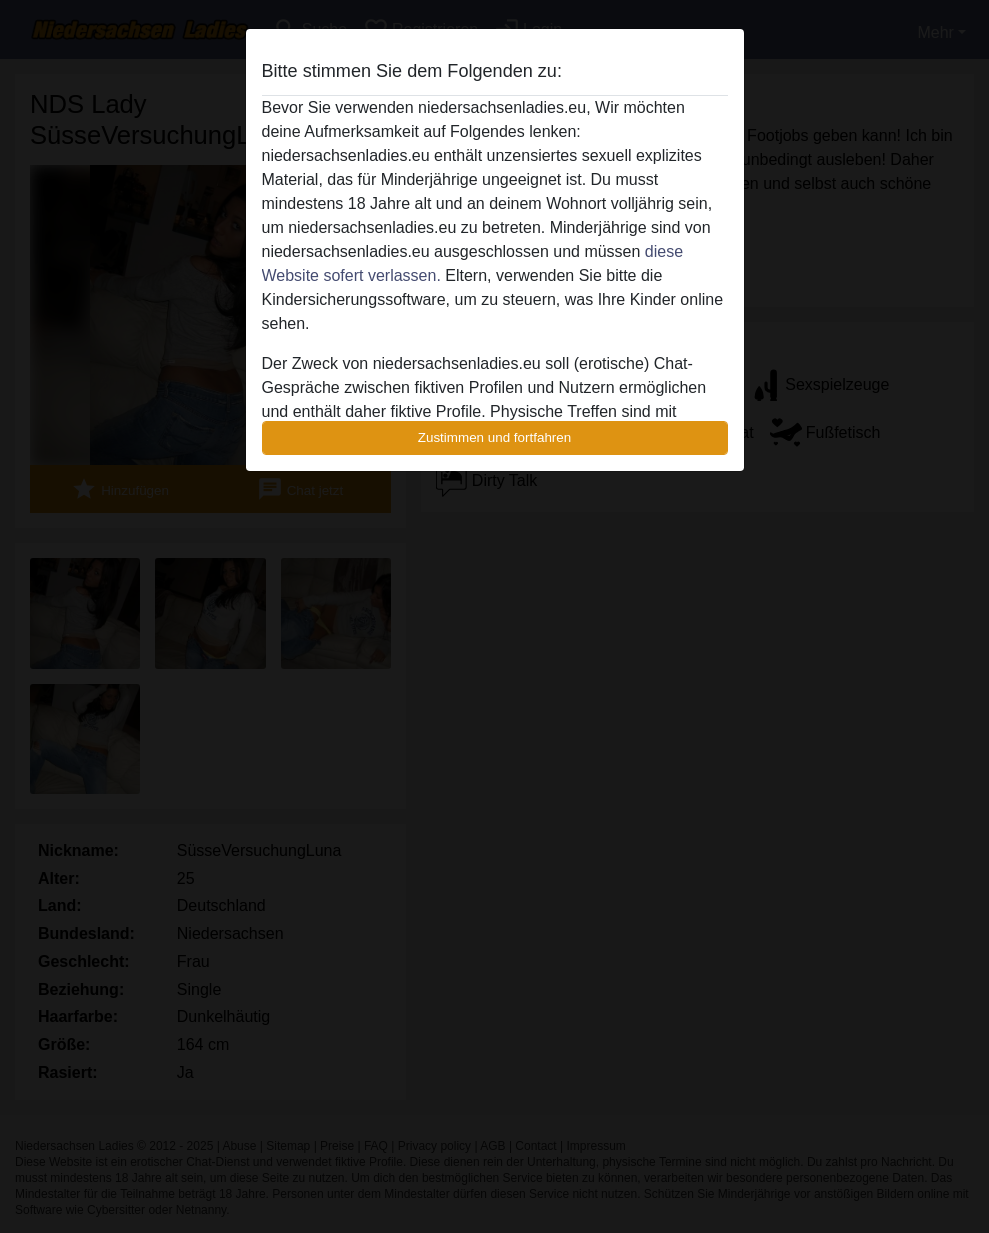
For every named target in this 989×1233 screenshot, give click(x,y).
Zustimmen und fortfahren (495, 437)
